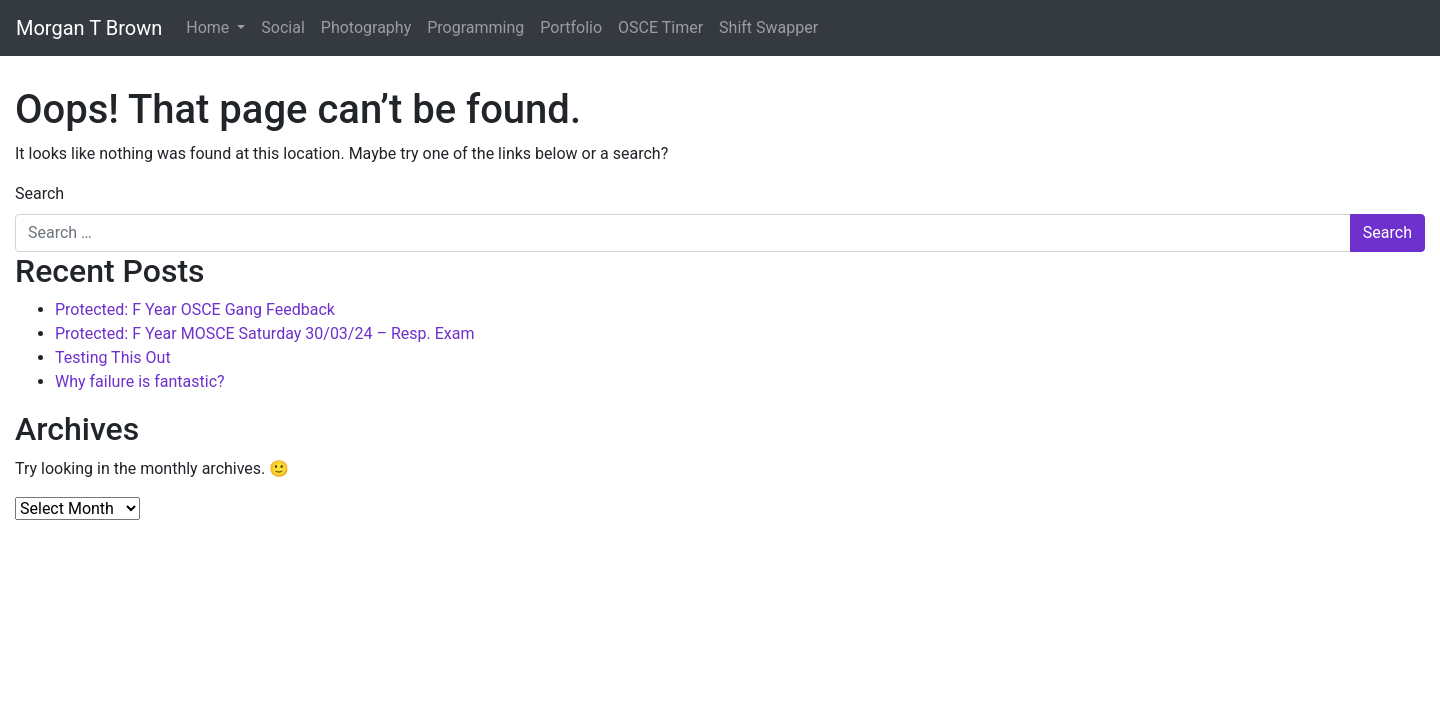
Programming (475, 27)
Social (282, 27)
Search (39, 193)
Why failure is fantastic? (140, 381)
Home (209, 27)
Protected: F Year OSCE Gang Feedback (195, 309)
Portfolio (571, 27)
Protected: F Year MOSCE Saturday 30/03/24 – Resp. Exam (264, 333)
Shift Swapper (768, 27)
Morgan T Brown (89, 28)
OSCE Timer (660, 27)
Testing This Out (113, 357)
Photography (366, 27)
